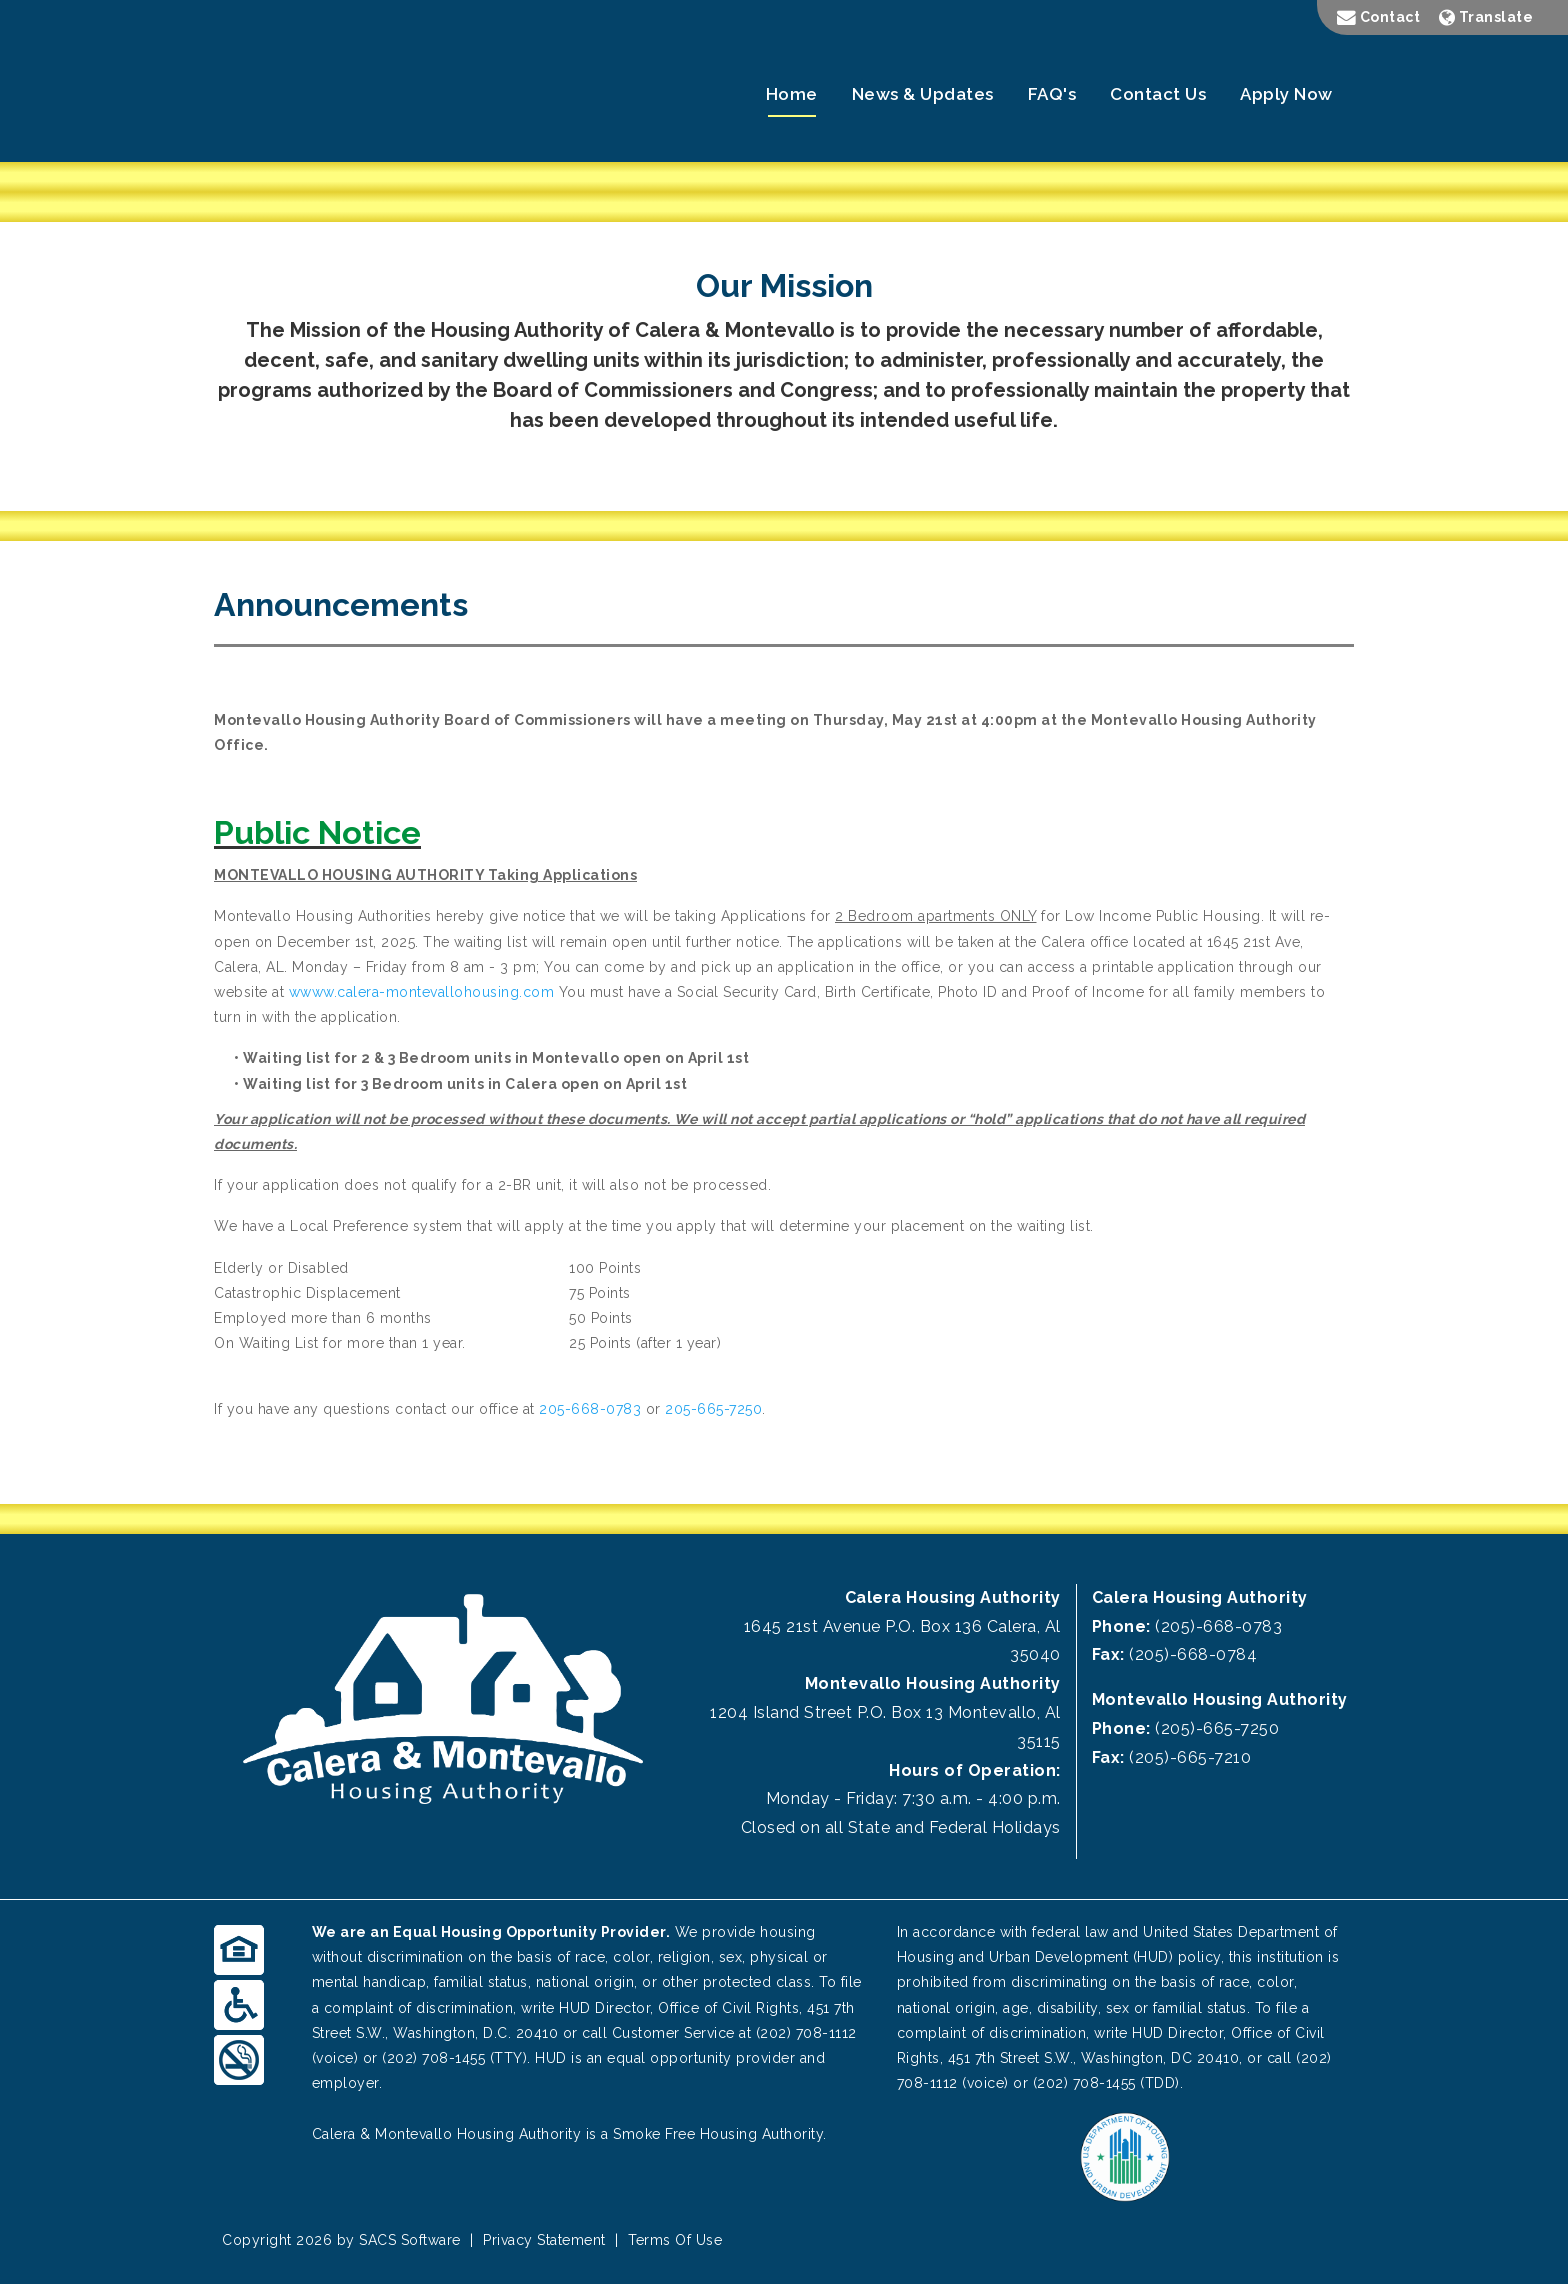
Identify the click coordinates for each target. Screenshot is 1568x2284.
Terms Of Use (675, 2240)
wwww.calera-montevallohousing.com (422, 992)
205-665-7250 (713, 1409)
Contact (1379, 17)
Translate (1486, 17)
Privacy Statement (544, 2240)
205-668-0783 (590, 1409)
